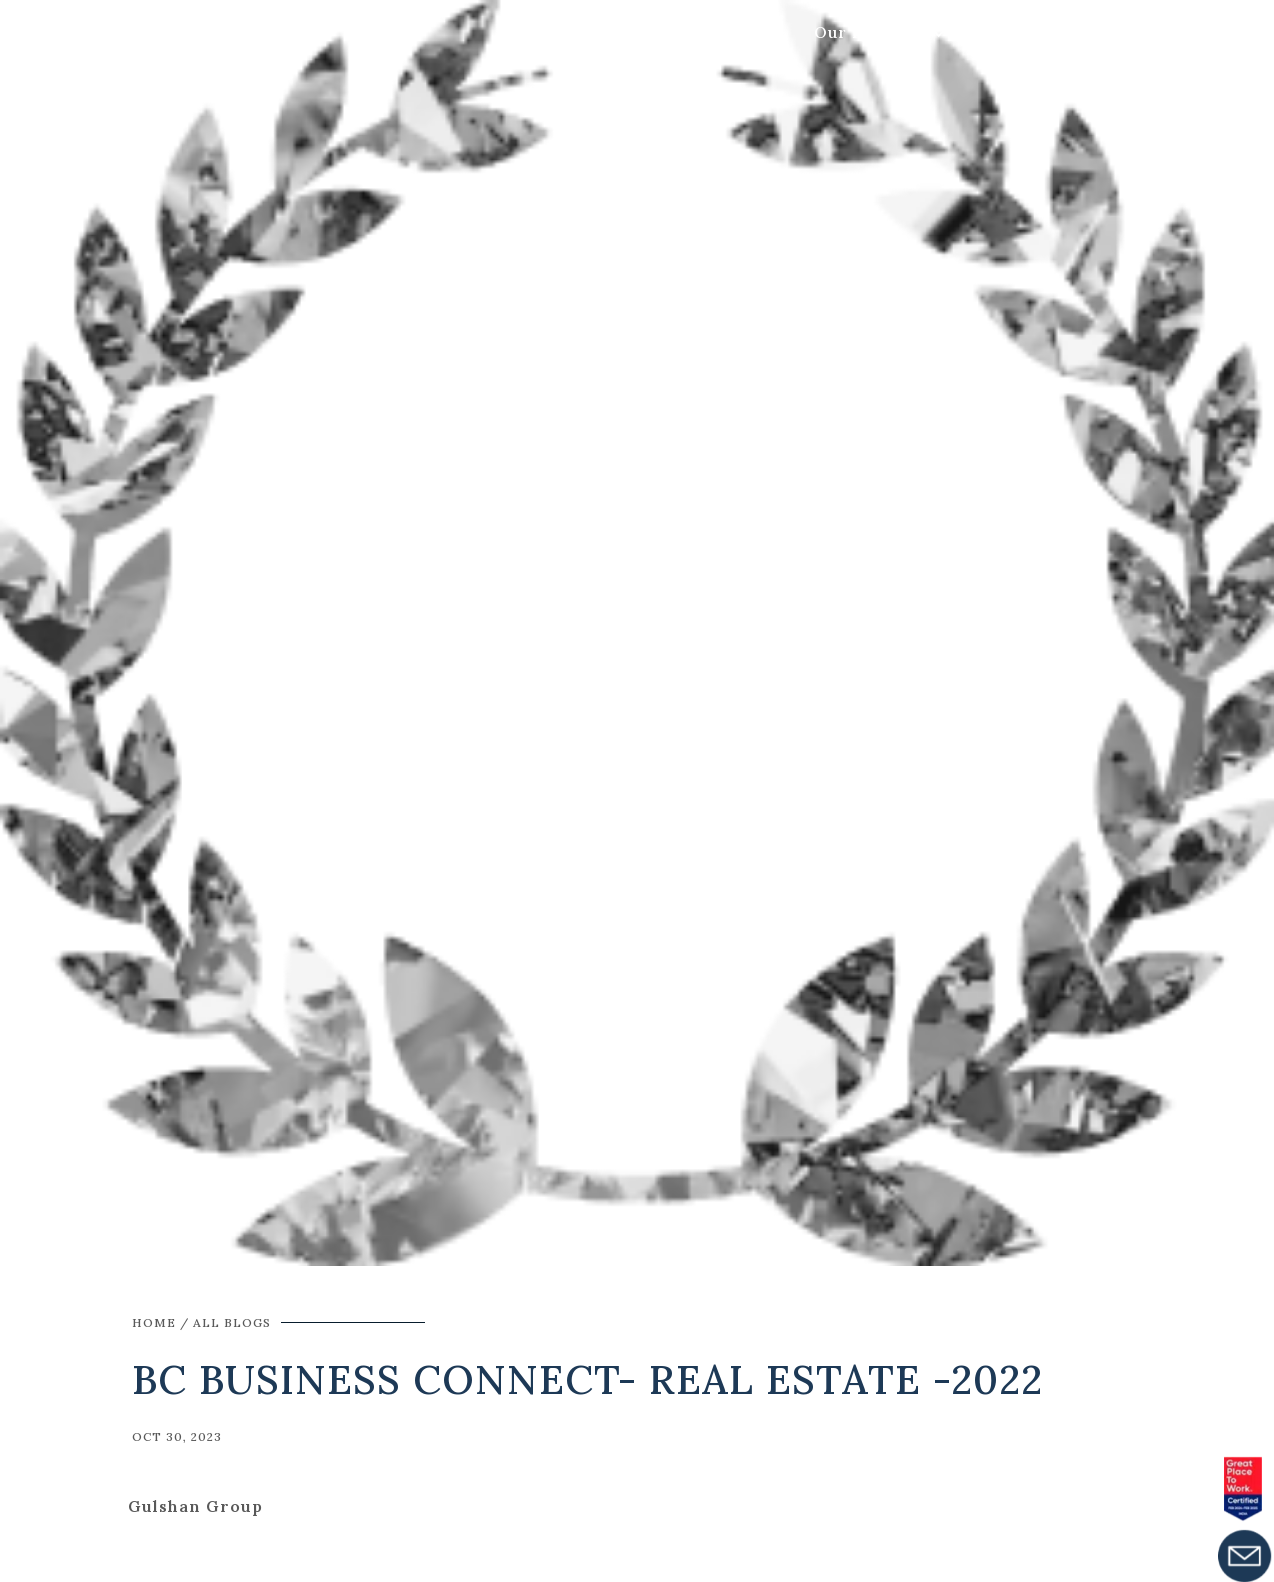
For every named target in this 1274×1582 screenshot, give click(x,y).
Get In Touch (1059, 32)
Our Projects (870, 32)
